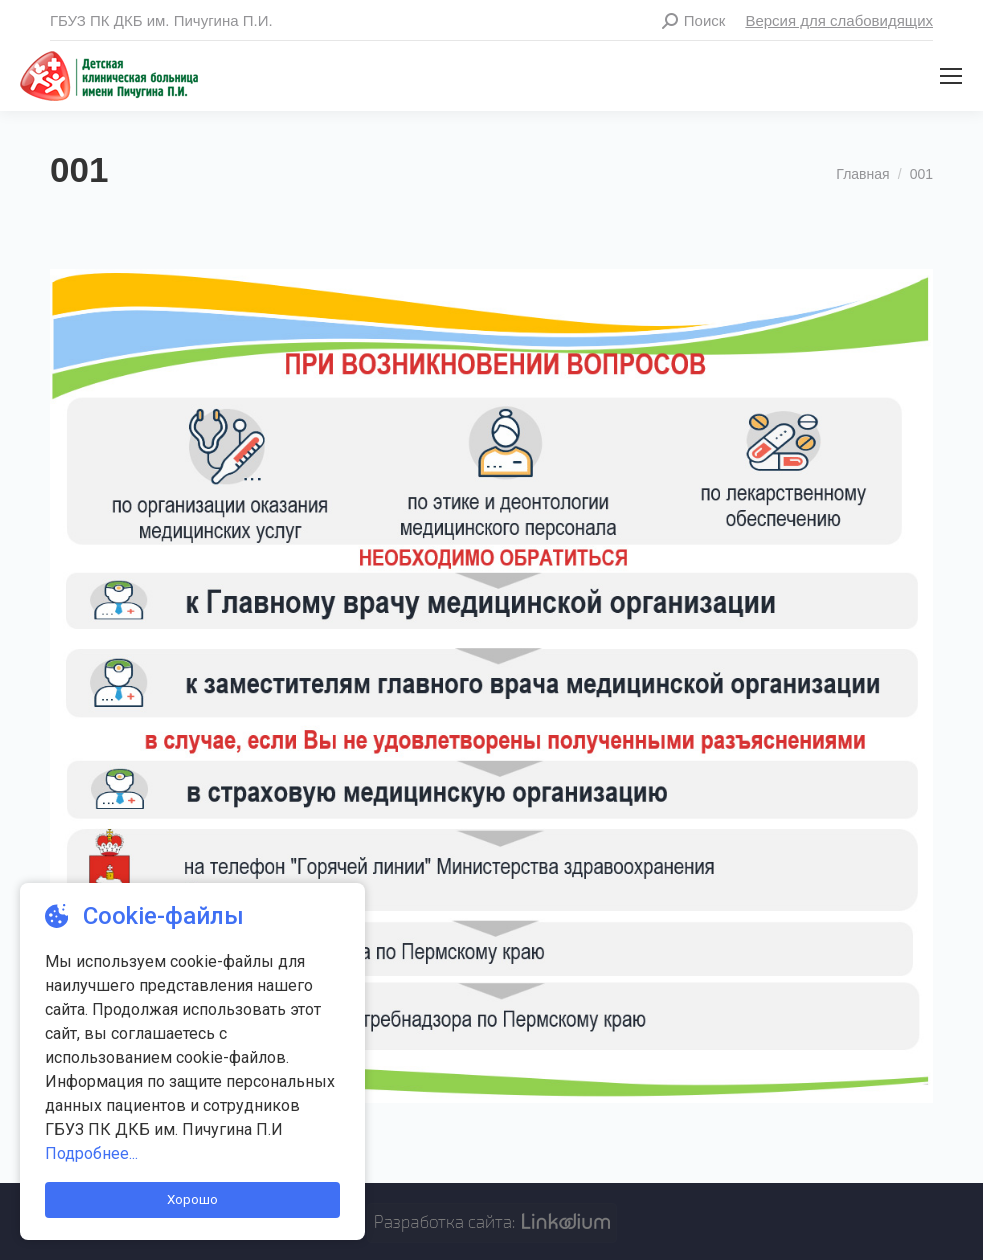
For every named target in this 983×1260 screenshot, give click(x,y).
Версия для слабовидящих (839, 20)
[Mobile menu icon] (951, 76)
